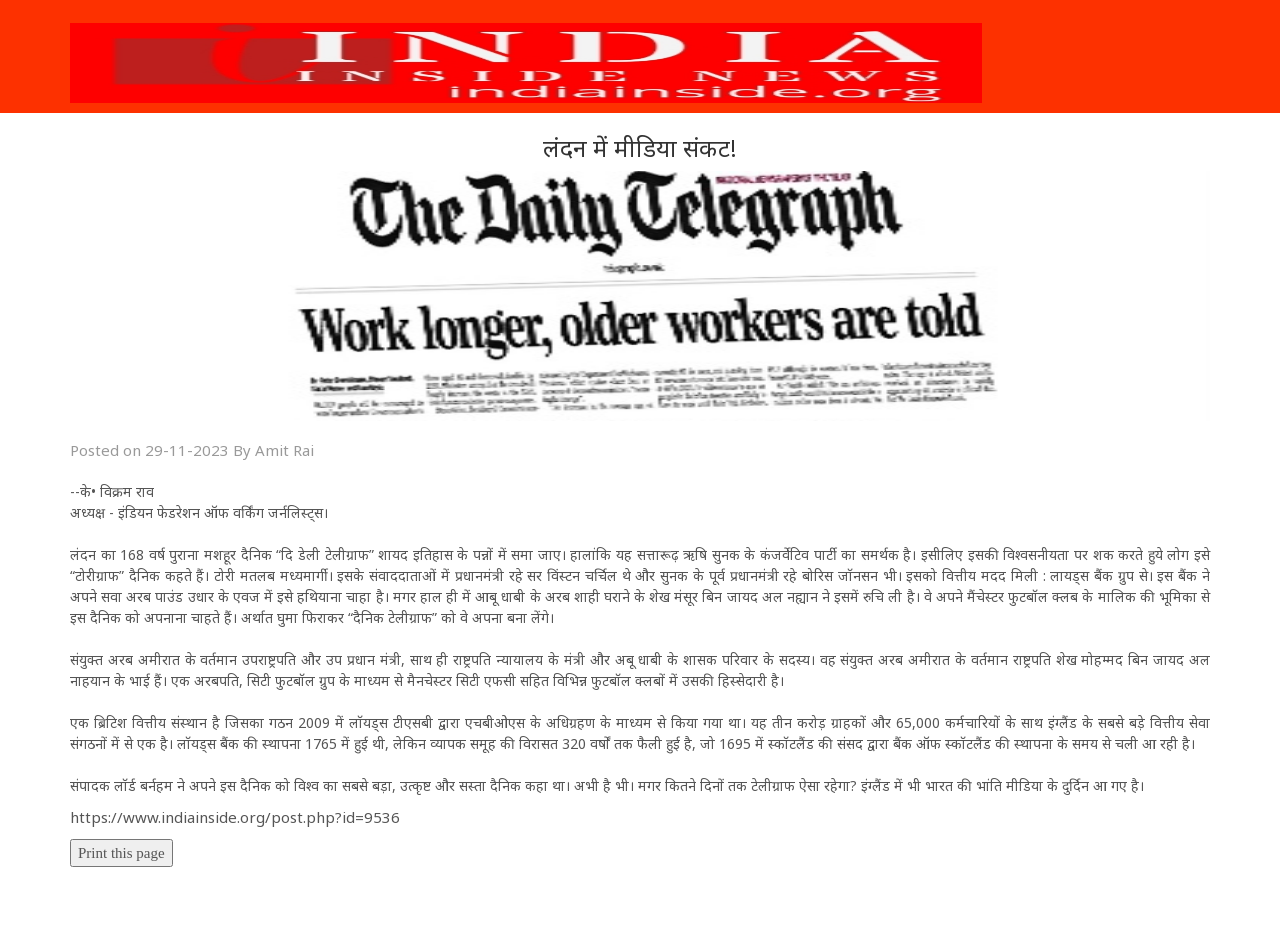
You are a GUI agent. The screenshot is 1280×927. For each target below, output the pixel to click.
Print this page (121, 853)
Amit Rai (284, 450)
